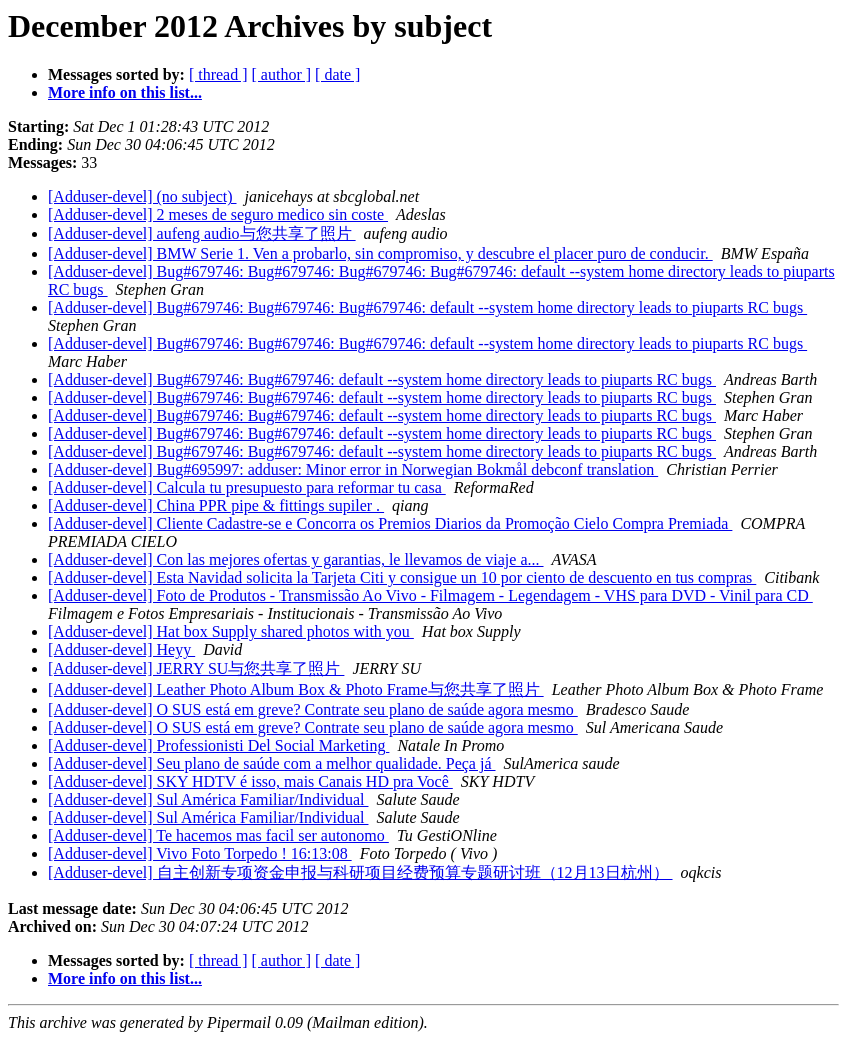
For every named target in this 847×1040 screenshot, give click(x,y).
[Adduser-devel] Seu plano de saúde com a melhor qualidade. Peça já (272, 763)
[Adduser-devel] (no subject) (142, 196)
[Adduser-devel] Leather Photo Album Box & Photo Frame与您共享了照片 (296, 689)
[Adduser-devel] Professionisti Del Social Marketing (218, 745)
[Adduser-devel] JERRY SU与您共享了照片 (196, 668)
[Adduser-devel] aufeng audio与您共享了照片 (202, 233)
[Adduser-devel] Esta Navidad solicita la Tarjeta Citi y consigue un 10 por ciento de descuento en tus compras (402, 577)
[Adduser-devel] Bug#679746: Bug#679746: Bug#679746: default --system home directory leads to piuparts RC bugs (427, 307)
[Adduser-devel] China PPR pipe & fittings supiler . (216, 505)
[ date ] (337, 74)
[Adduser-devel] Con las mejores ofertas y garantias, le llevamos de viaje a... (296, 559)
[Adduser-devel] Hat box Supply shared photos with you (231, 631)
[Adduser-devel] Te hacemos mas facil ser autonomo (218, 835)
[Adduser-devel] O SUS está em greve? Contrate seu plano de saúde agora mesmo (313, 709)
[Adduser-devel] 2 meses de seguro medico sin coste (218, 214)
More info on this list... (125, 92)
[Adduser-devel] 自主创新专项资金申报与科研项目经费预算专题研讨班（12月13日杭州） (360, 872)
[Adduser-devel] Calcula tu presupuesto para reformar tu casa (247, 487)
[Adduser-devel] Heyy (121, 649)
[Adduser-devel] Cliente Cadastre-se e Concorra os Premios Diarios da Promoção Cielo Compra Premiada (390, 523)
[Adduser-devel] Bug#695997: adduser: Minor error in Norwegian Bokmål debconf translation (353, 469)
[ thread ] (218, 74)
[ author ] (282, 74)
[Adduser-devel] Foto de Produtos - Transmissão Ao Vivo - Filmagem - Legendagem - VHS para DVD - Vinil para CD (430, 595)
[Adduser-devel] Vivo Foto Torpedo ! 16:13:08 (200, 853)
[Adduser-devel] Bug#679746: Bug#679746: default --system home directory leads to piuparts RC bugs (382, 379)
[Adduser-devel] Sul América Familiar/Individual (208, 799)
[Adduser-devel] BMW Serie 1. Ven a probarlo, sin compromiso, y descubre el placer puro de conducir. (380, 253)
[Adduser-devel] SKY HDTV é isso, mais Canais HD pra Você (250, 781)
